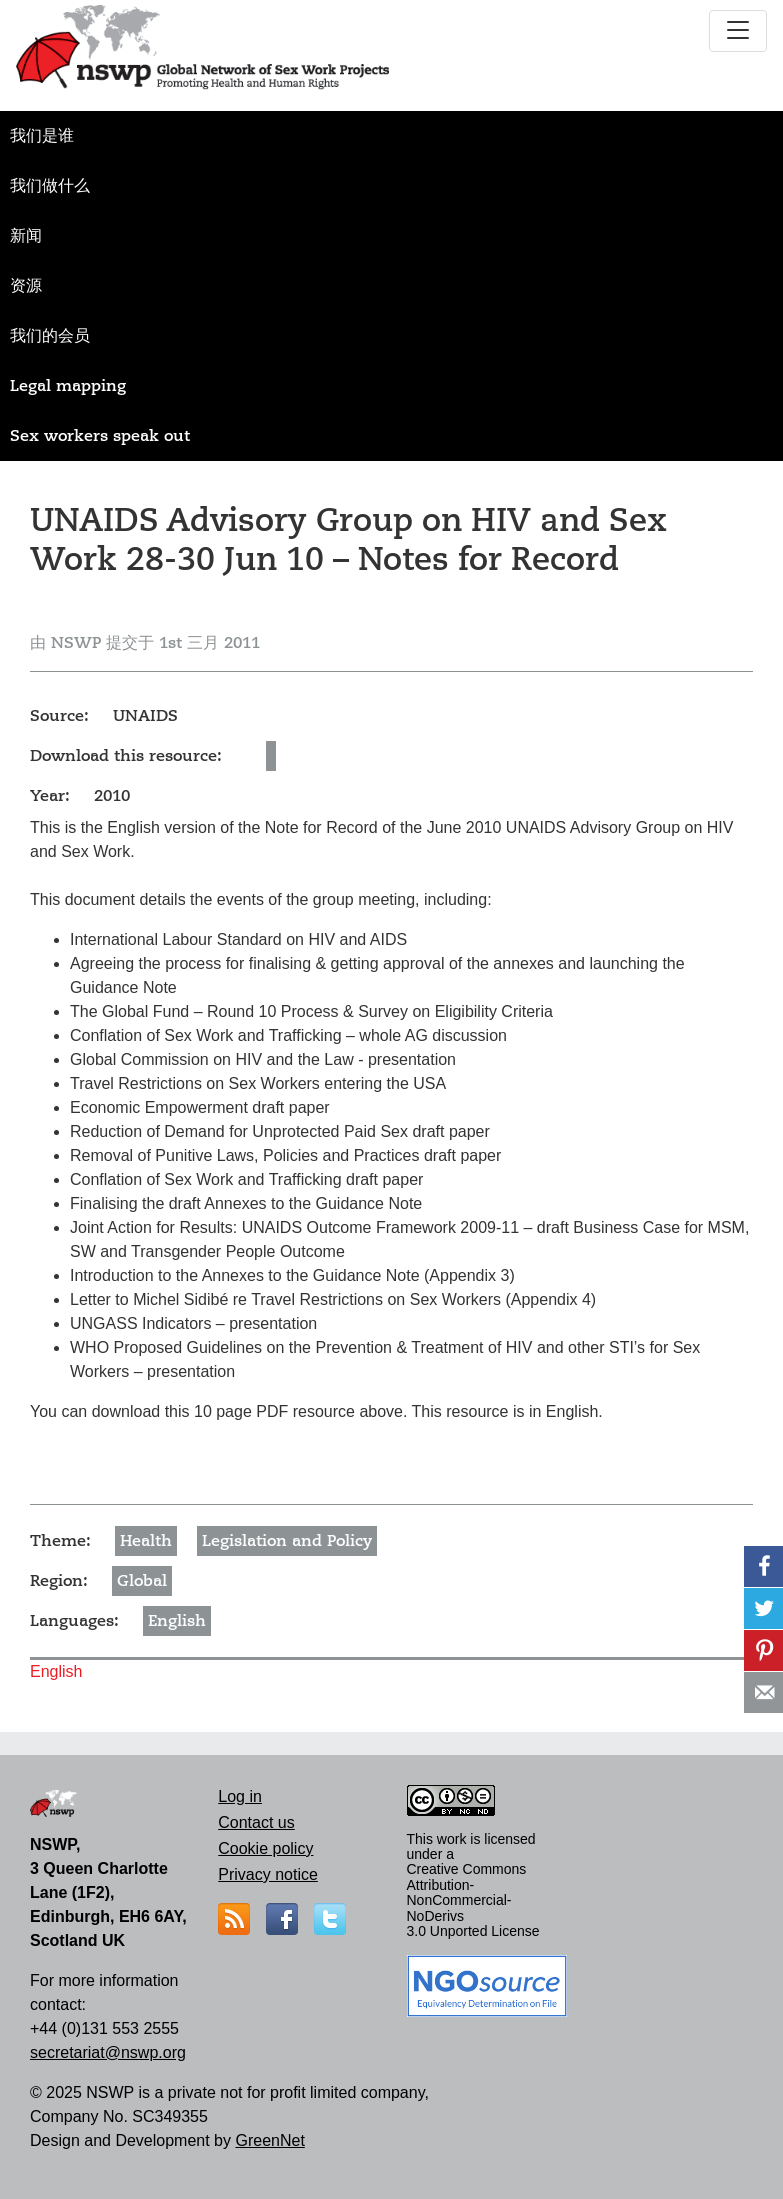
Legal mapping (68, 386)
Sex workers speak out (100, 436)
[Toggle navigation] (738, 31)
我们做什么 (50, 186)
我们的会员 (50, 336)
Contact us (256, 1822)
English (177, 1621)
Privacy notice (268, 1874)
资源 (26, 286)
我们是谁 (42, 136)
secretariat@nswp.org (108, 2052)
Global (142, 1581)
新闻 (26, 236)
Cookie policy (265, 1848)
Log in (240, 1796)
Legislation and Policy (287, 1541)
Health (146, 1541)
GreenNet (269, 2140)
